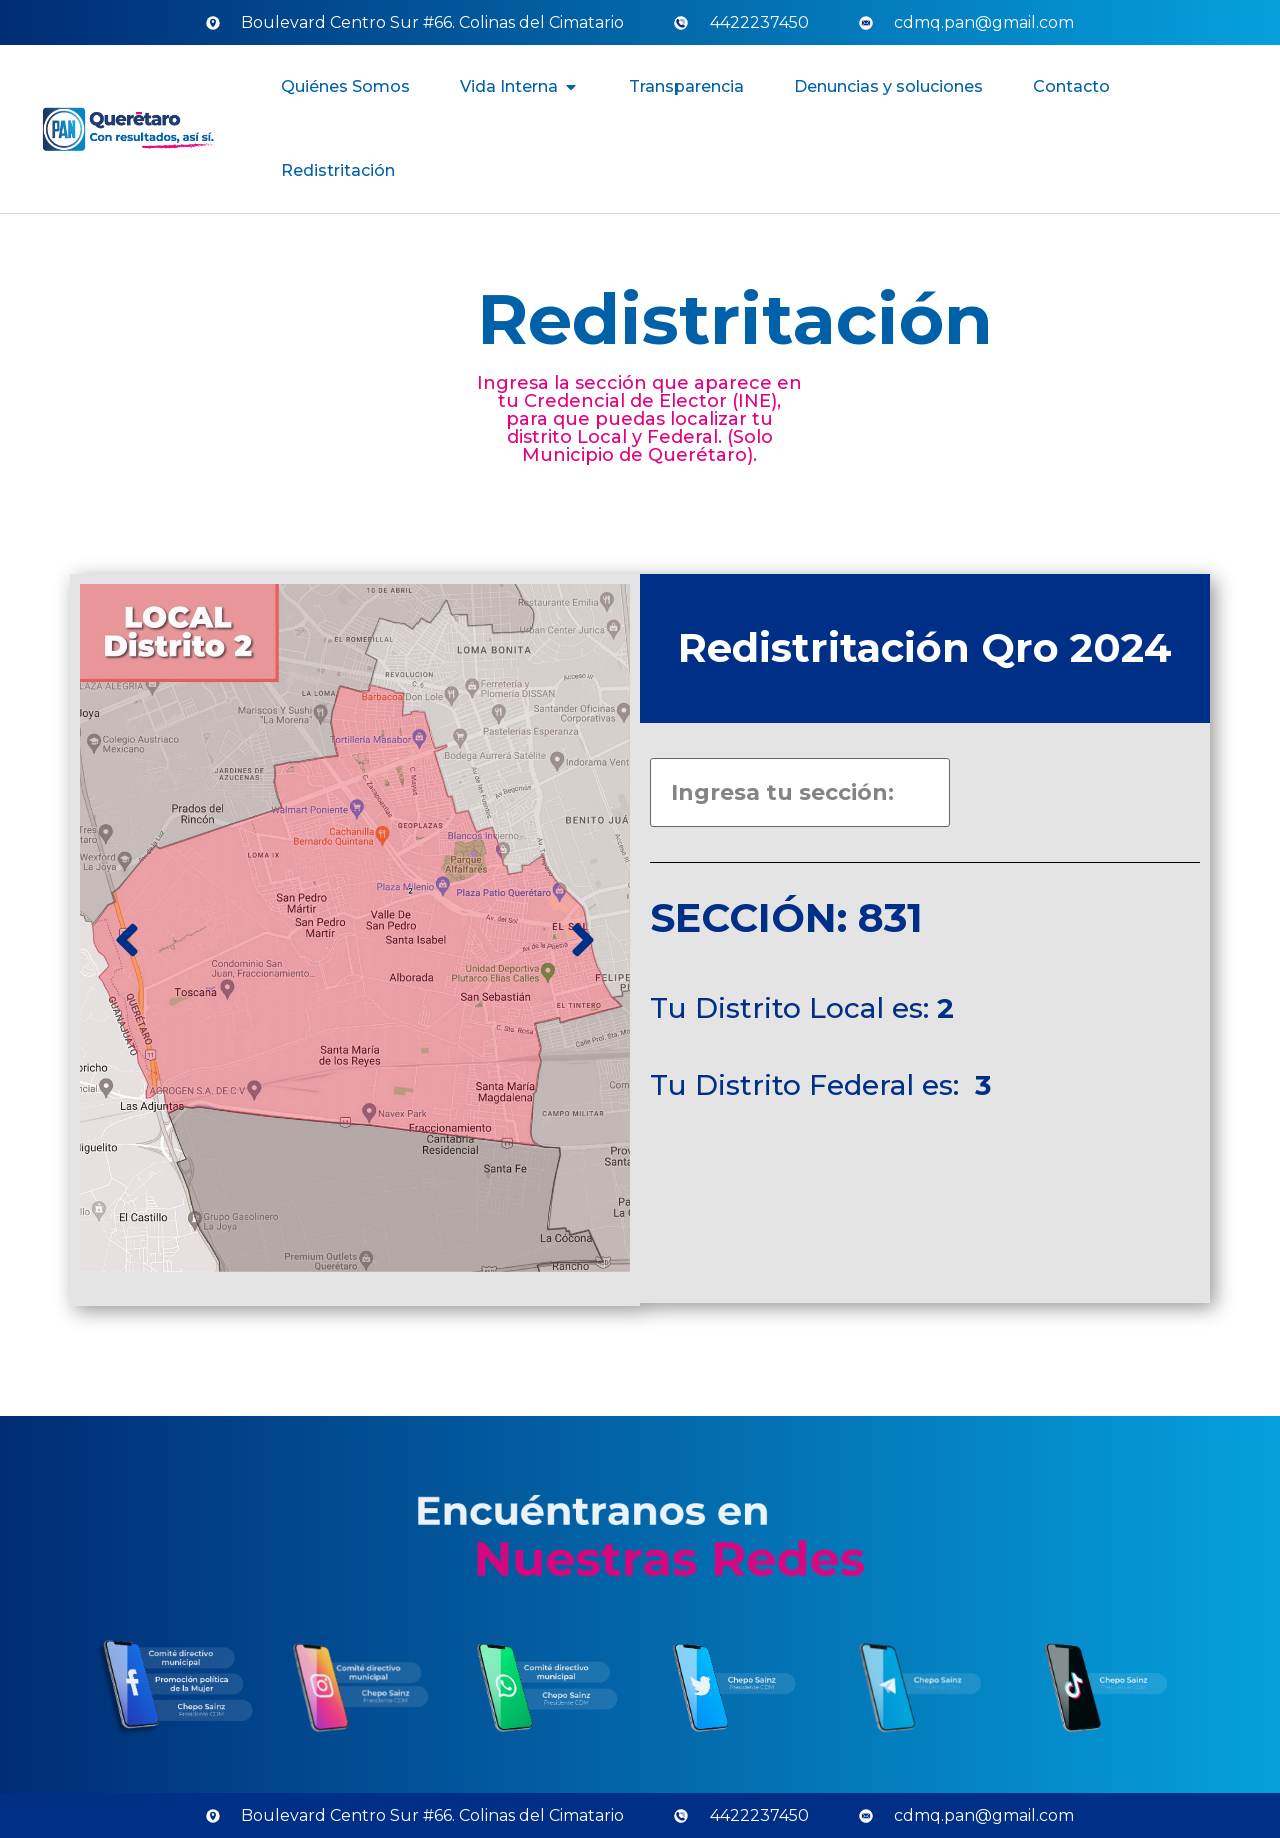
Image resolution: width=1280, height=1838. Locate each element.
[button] (571, 87)
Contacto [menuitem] (1071, 86)
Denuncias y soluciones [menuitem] (888, 86)
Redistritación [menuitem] (338, 170)
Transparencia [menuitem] (686, 86)
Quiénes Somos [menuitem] (345, 86)
